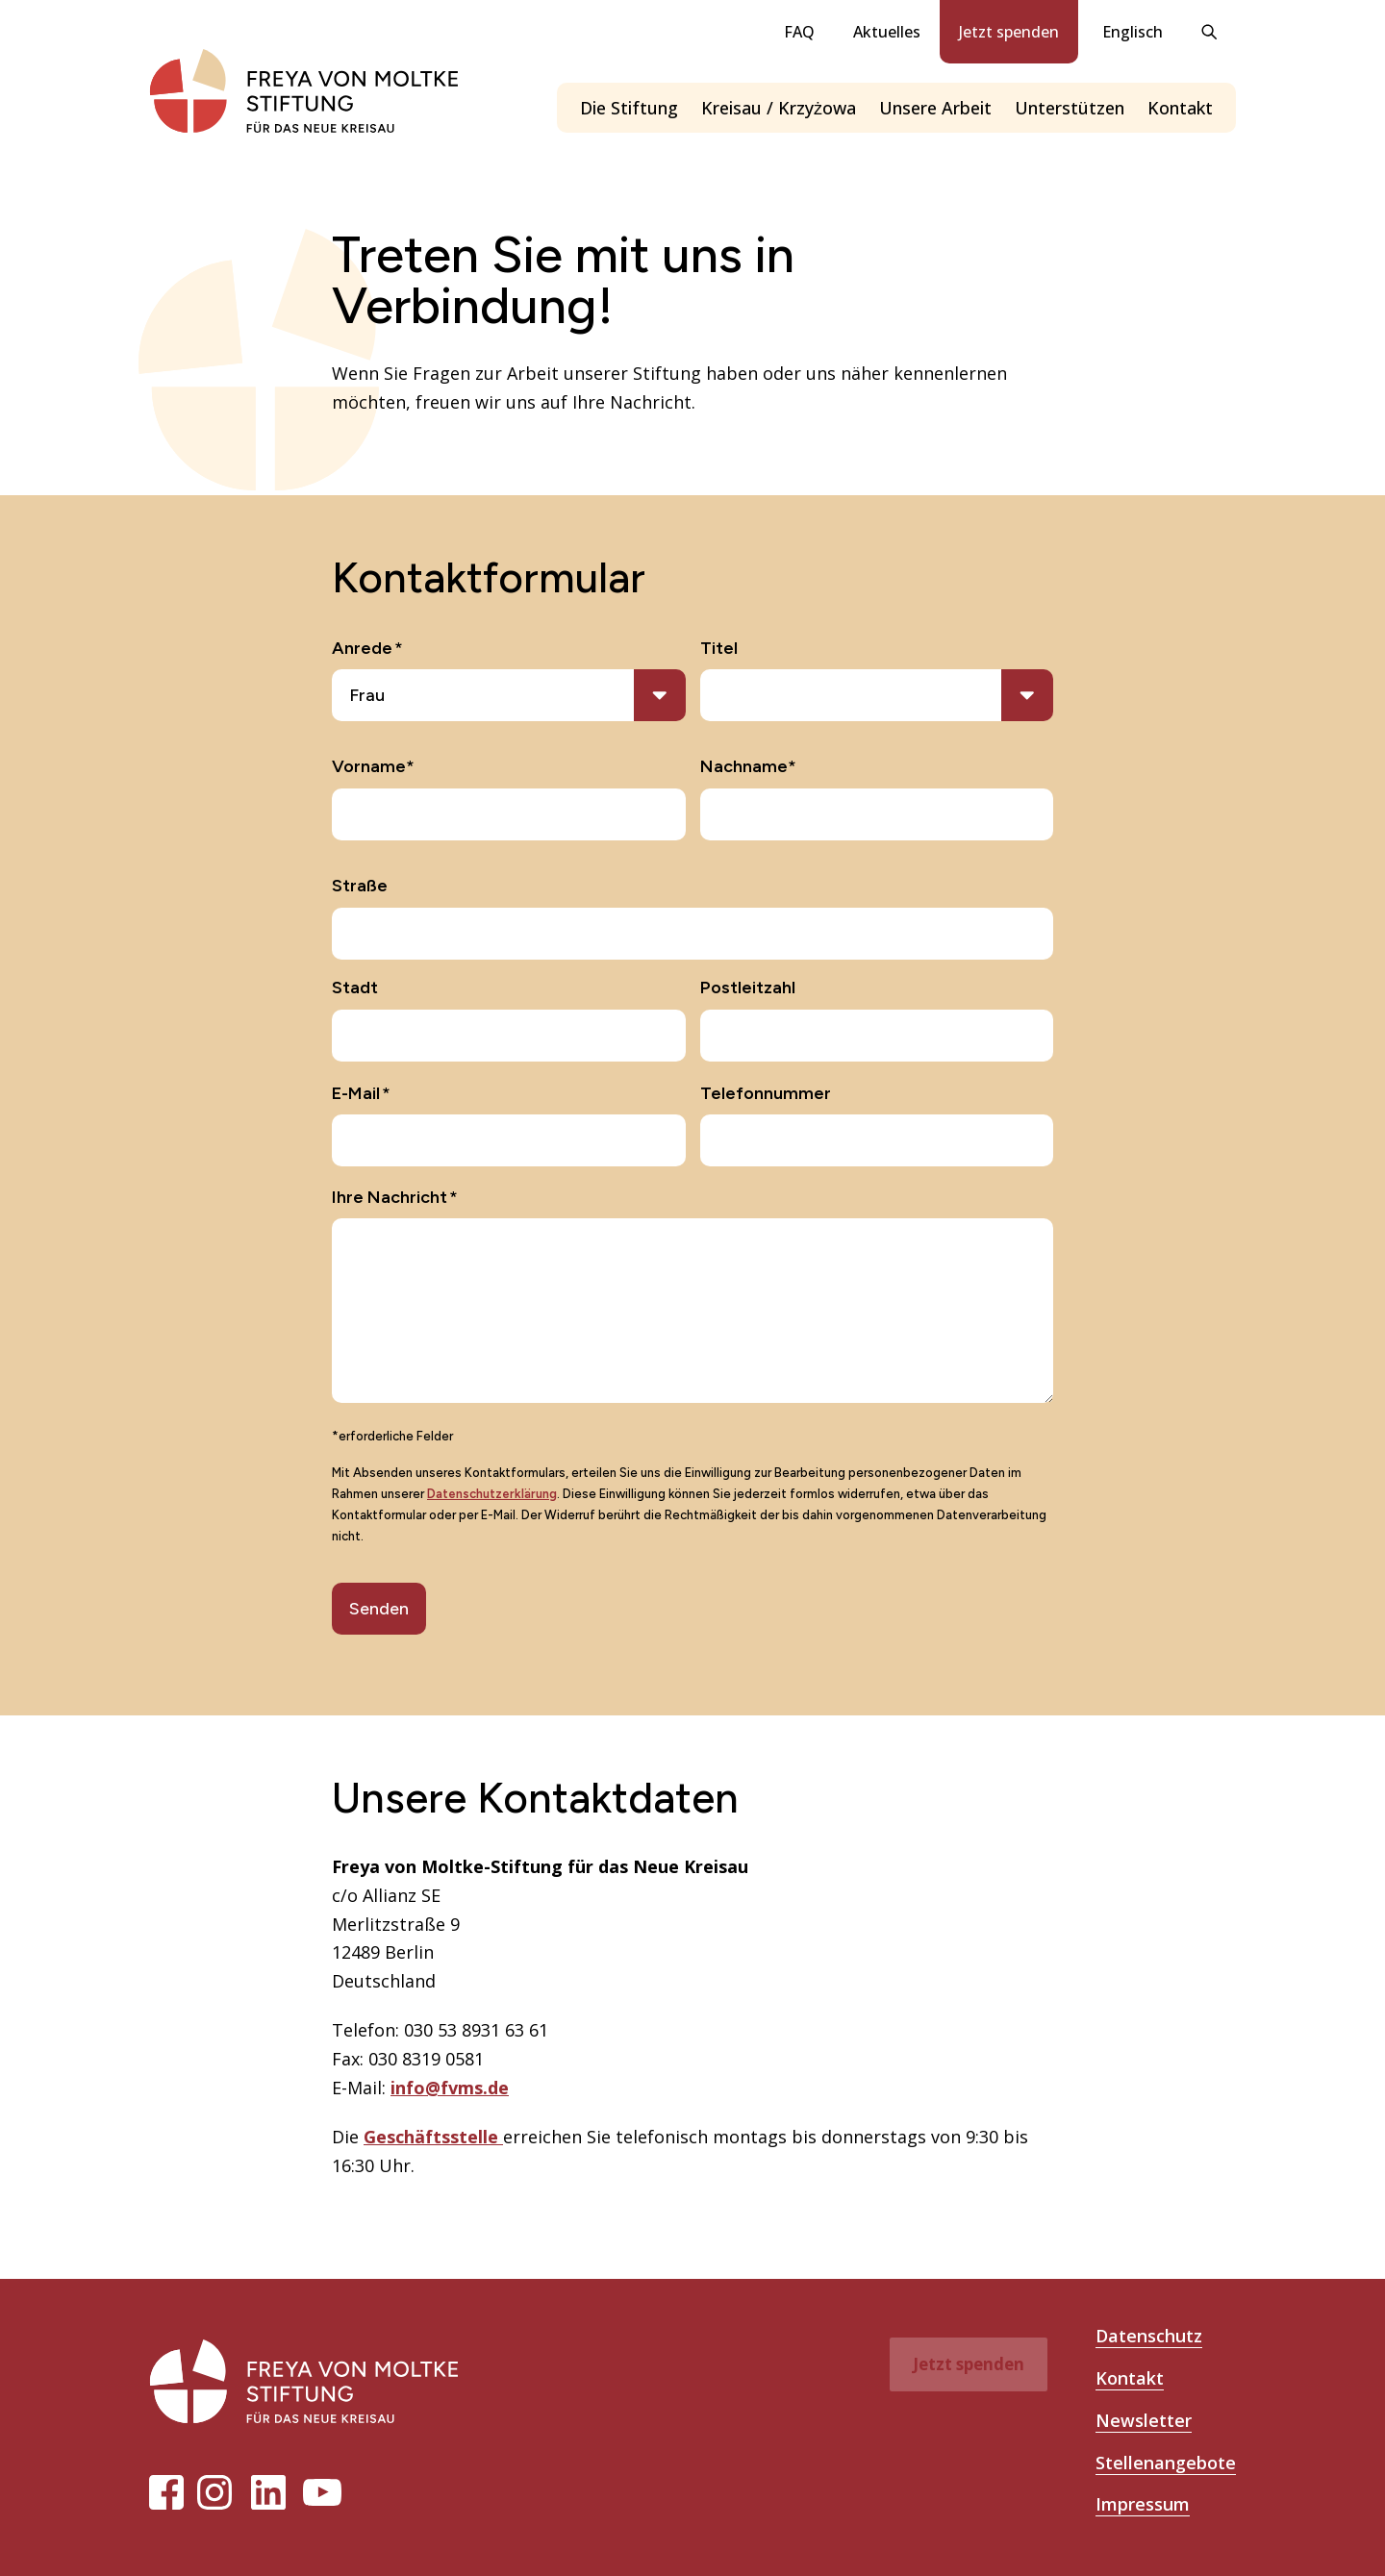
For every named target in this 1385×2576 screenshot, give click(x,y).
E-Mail (361, 1094)
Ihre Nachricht (395, 1198)
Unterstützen (1069, 107)
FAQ (799, 31)
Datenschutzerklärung (492, 1494)
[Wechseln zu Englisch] (1130, 31)
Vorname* (373, 766)
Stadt (355, 987)
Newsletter (1143, 2420)
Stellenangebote (1165, 2462)
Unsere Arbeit (935, 107)
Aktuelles (886, 31)
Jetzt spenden (1009, 31)
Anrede (367, 649)
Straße (360, 885)
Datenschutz (1148, 2335)
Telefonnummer (765, 1093)
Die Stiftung (629, 107)
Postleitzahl (747, 987)
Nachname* (748, 766)
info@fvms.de (449, 2087)
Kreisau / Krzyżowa (778, 107)
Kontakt (1180, 107)
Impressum (1142, 2503)
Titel (719, 648)
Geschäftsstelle (433, 2136)
